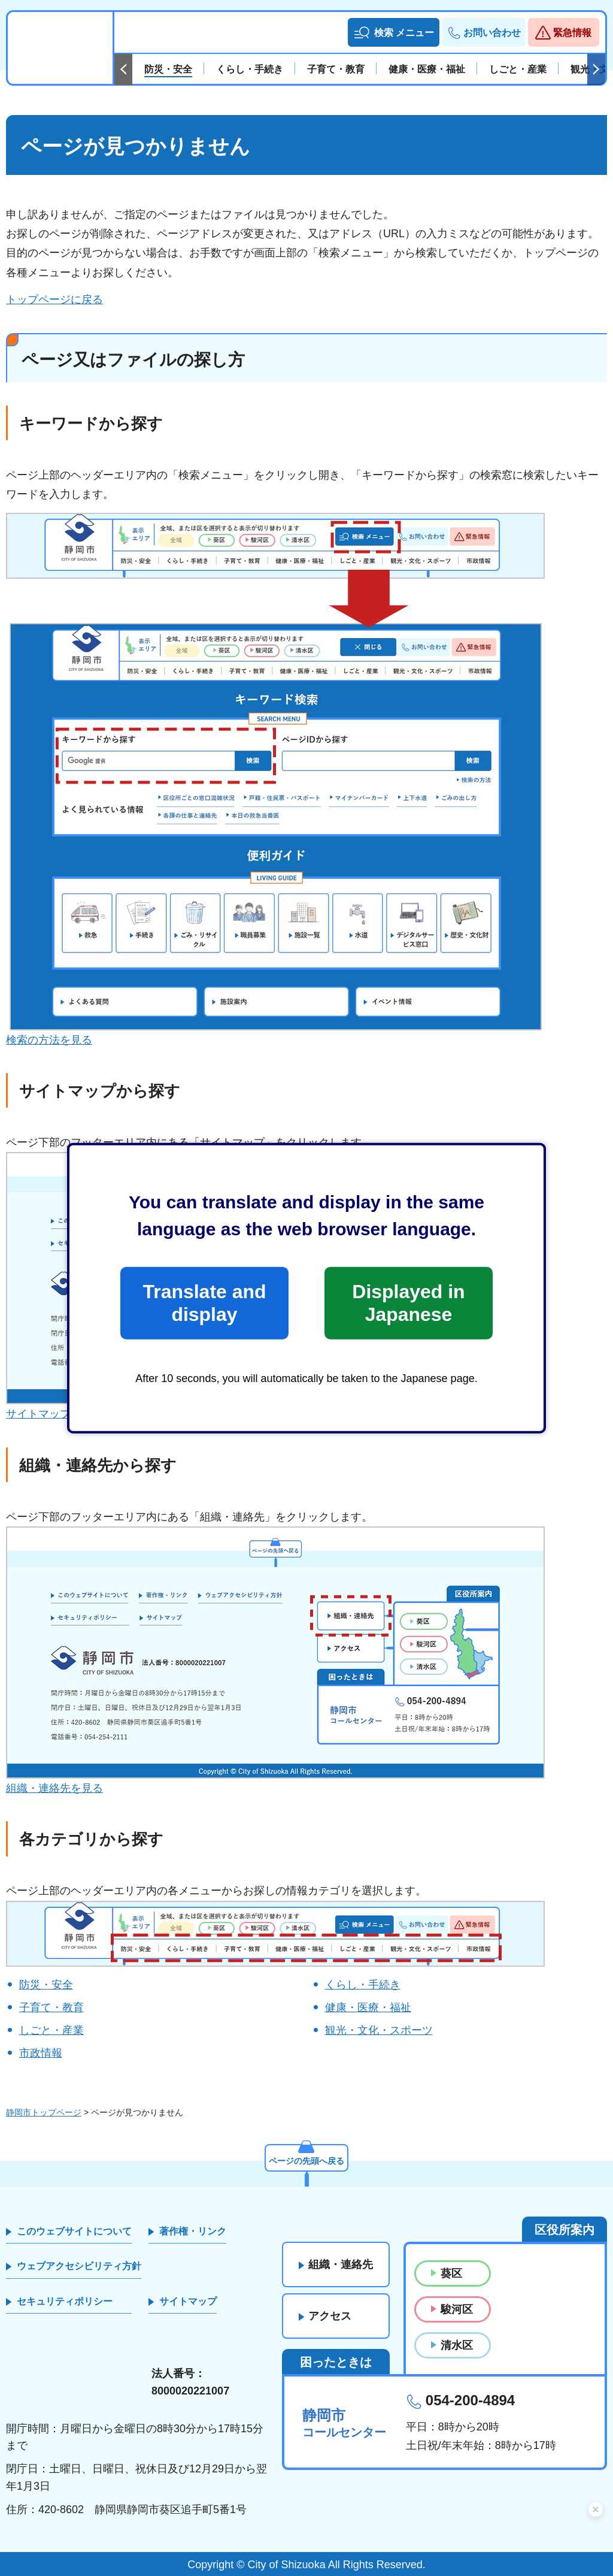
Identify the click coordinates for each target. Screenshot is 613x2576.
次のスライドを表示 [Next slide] (596, 69)
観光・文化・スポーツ (379, 2030)
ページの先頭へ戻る (306, 2161)
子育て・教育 (51, 2007)
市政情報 (40, 2053)
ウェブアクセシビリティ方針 (79, 2266)
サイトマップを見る (54, 1414)
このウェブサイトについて (74, 2231)
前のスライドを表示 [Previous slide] (123, 69)
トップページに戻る (54, 300)
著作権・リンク (192, 2231)
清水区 (457, 2345)
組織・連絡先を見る (54, 1788)
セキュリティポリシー (65, 2301)
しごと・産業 (51, 2030)
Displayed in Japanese (408, 1303)
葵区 (451, 2273)
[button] (393, 32)
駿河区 (457, 2309)
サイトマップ (188, 2301)
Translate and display (204, 1303)
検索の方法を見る (49, 1040)
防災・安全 (46, 1985)
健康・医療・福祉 (368, 2007)
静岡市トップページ (43, 2112)
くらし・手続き (362, 1985)
